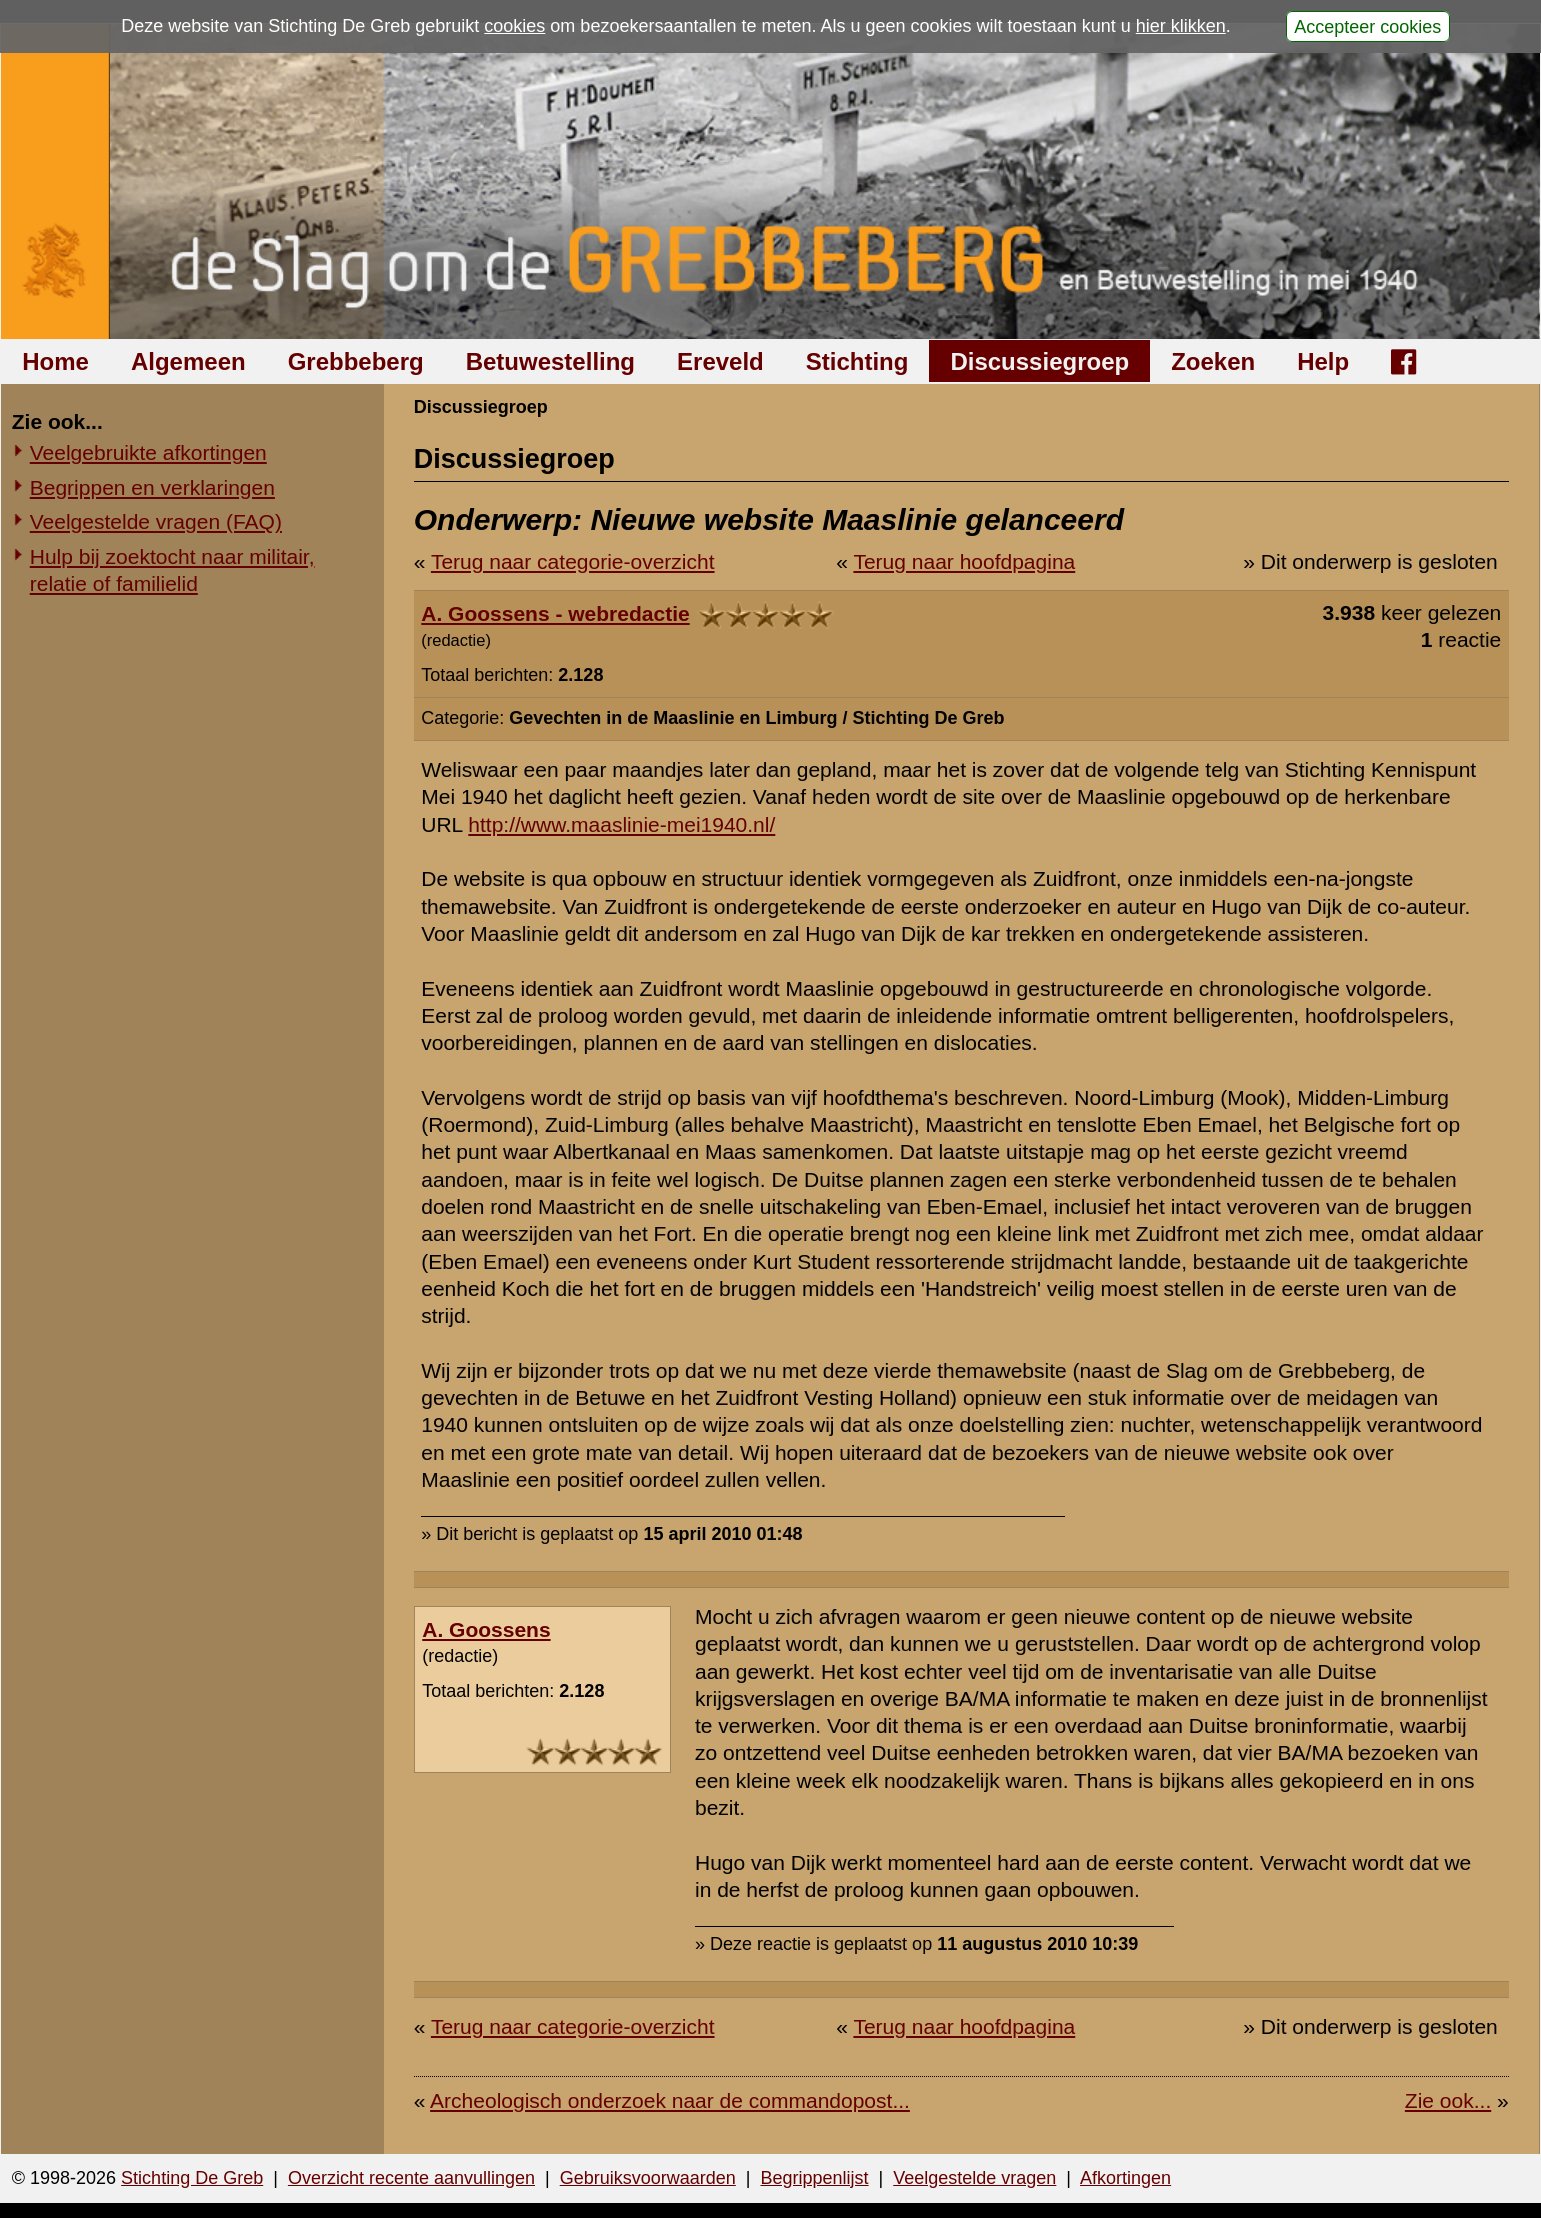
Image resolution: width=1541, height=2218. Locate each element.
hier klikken (1181, 26)
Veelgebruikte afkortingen (148, 452)
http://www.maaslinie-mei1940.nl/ (621, 824)
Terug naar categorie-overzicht (573, 561)
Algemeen (188, 361)
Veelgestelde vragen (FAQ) (156, 521)
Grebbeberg (356, 361)
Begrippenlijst (814, 2178)
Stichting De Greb (192, 2178)
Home (55, 361)
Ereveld (720, 361)
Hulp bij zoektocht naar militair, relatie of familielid (172, 570)
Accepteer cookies (1367, 26)
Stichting (857, 361)
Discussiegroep (1039, 361)
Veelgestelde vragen (974, 2178)
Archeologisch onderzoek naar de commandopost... (670, 2100)
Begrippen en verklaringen (152, 487)
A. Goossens (486, 1629)
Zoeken (1213, 361)
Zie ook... (1448, 2100)
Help (1323, 361)
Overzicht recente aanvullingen (411, 2178)
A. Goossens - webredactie (555, 613)
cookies (514, 26)
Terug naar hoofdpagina (964, 561)
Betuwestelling (550, 361)
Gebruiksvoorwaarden (648, 2178)
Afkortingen (1125, 2178)
